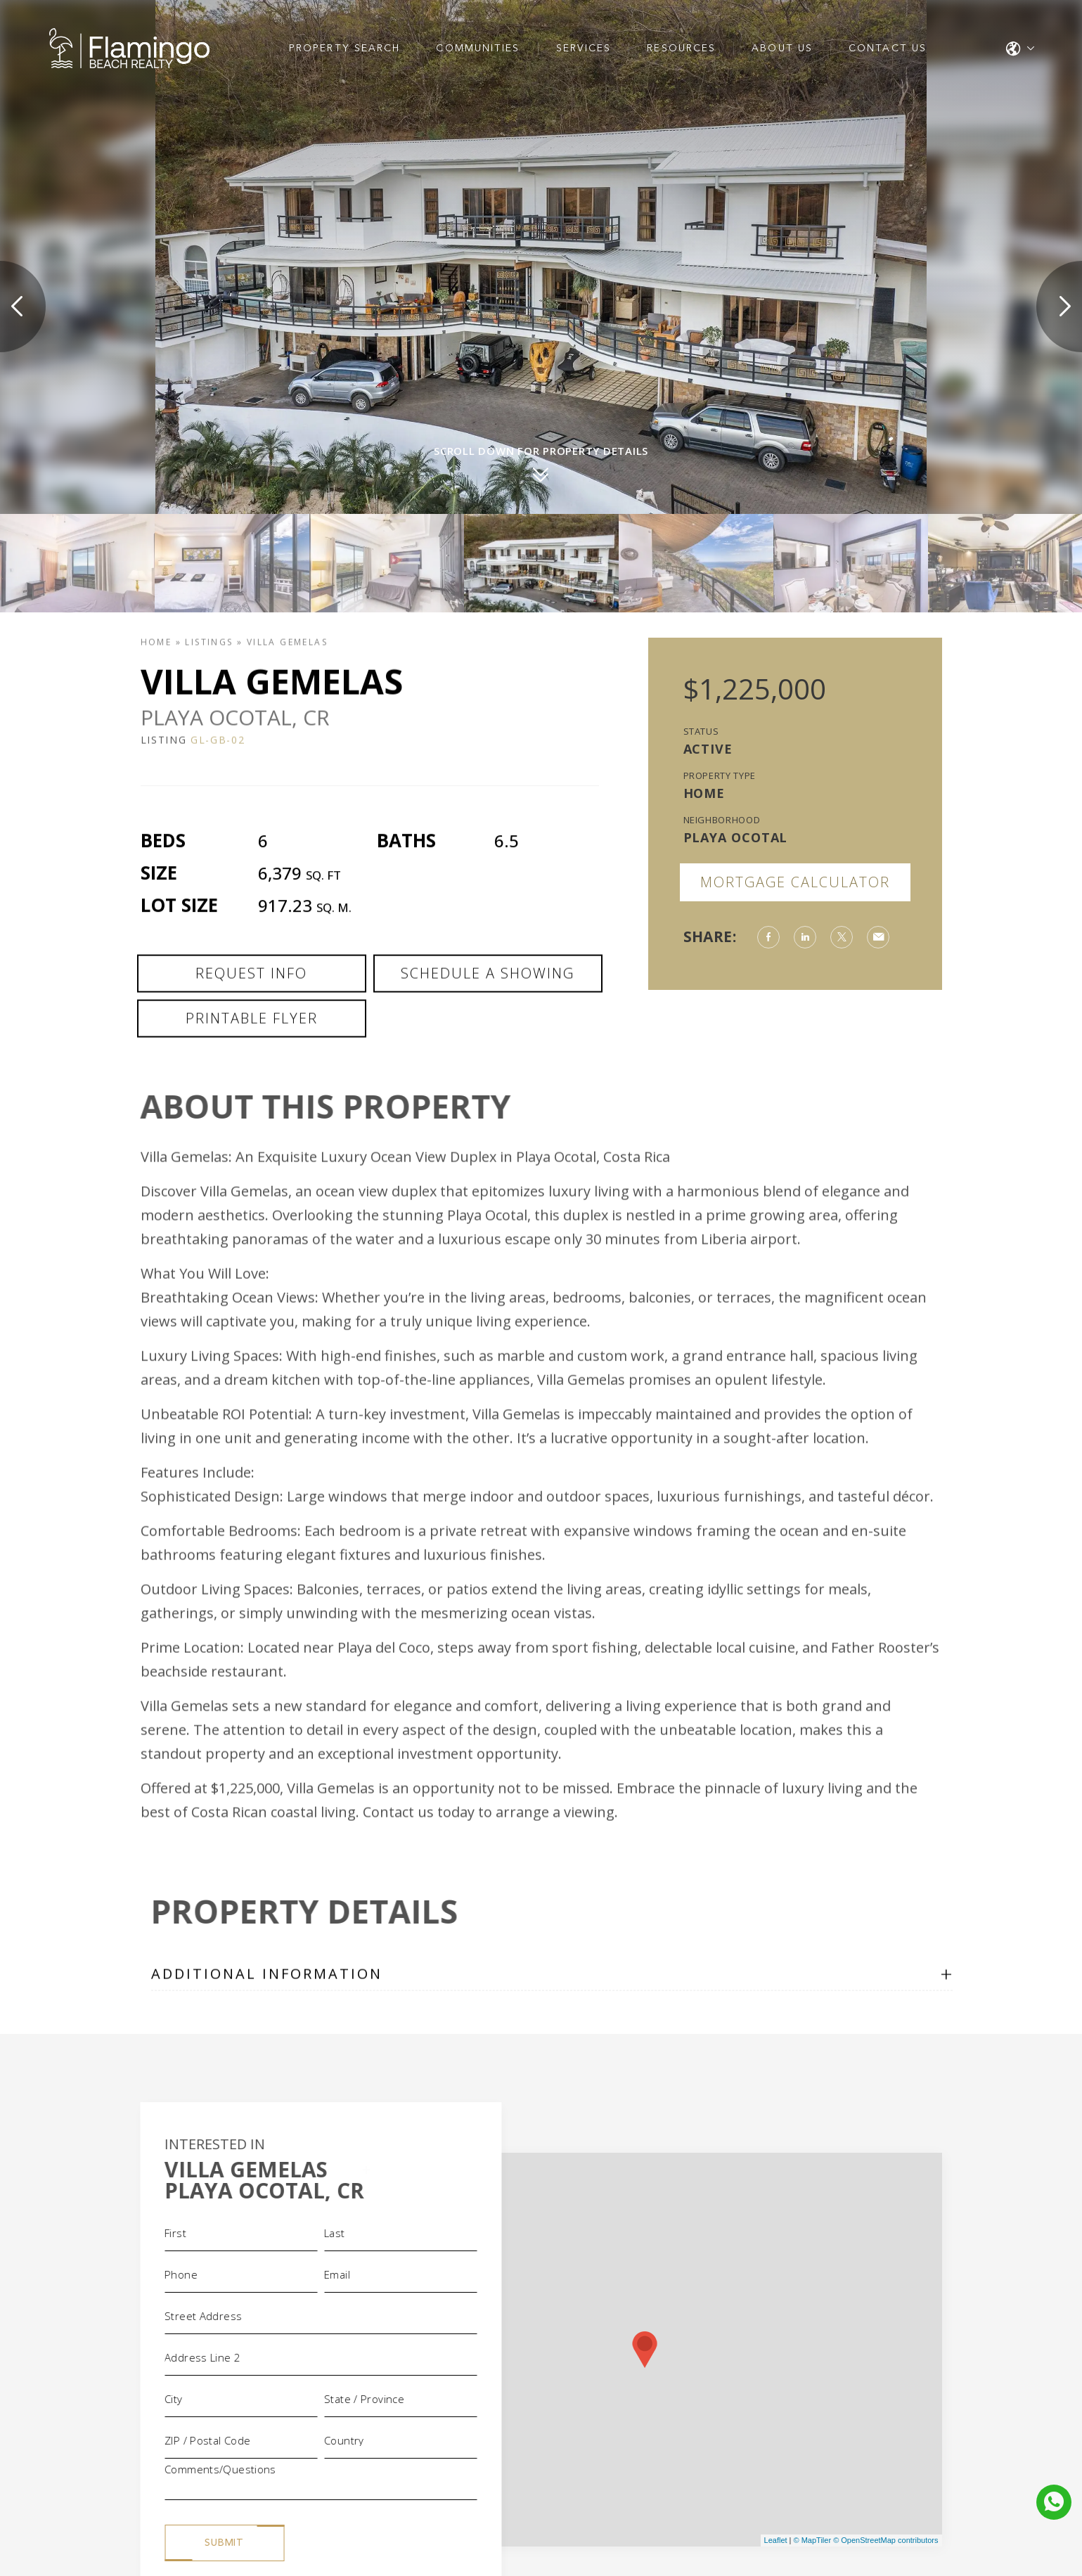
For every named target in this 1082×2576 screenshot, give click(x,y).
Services (584, 48)
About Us (782, 48)
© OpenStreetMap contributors (885, 2540)
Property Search (345, 48)
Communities (478, 48)
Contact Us (888, 48)
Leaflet (775, 2540)
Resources (681, 48)
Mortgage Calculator (795, 881)
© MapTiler (813, 2540)
